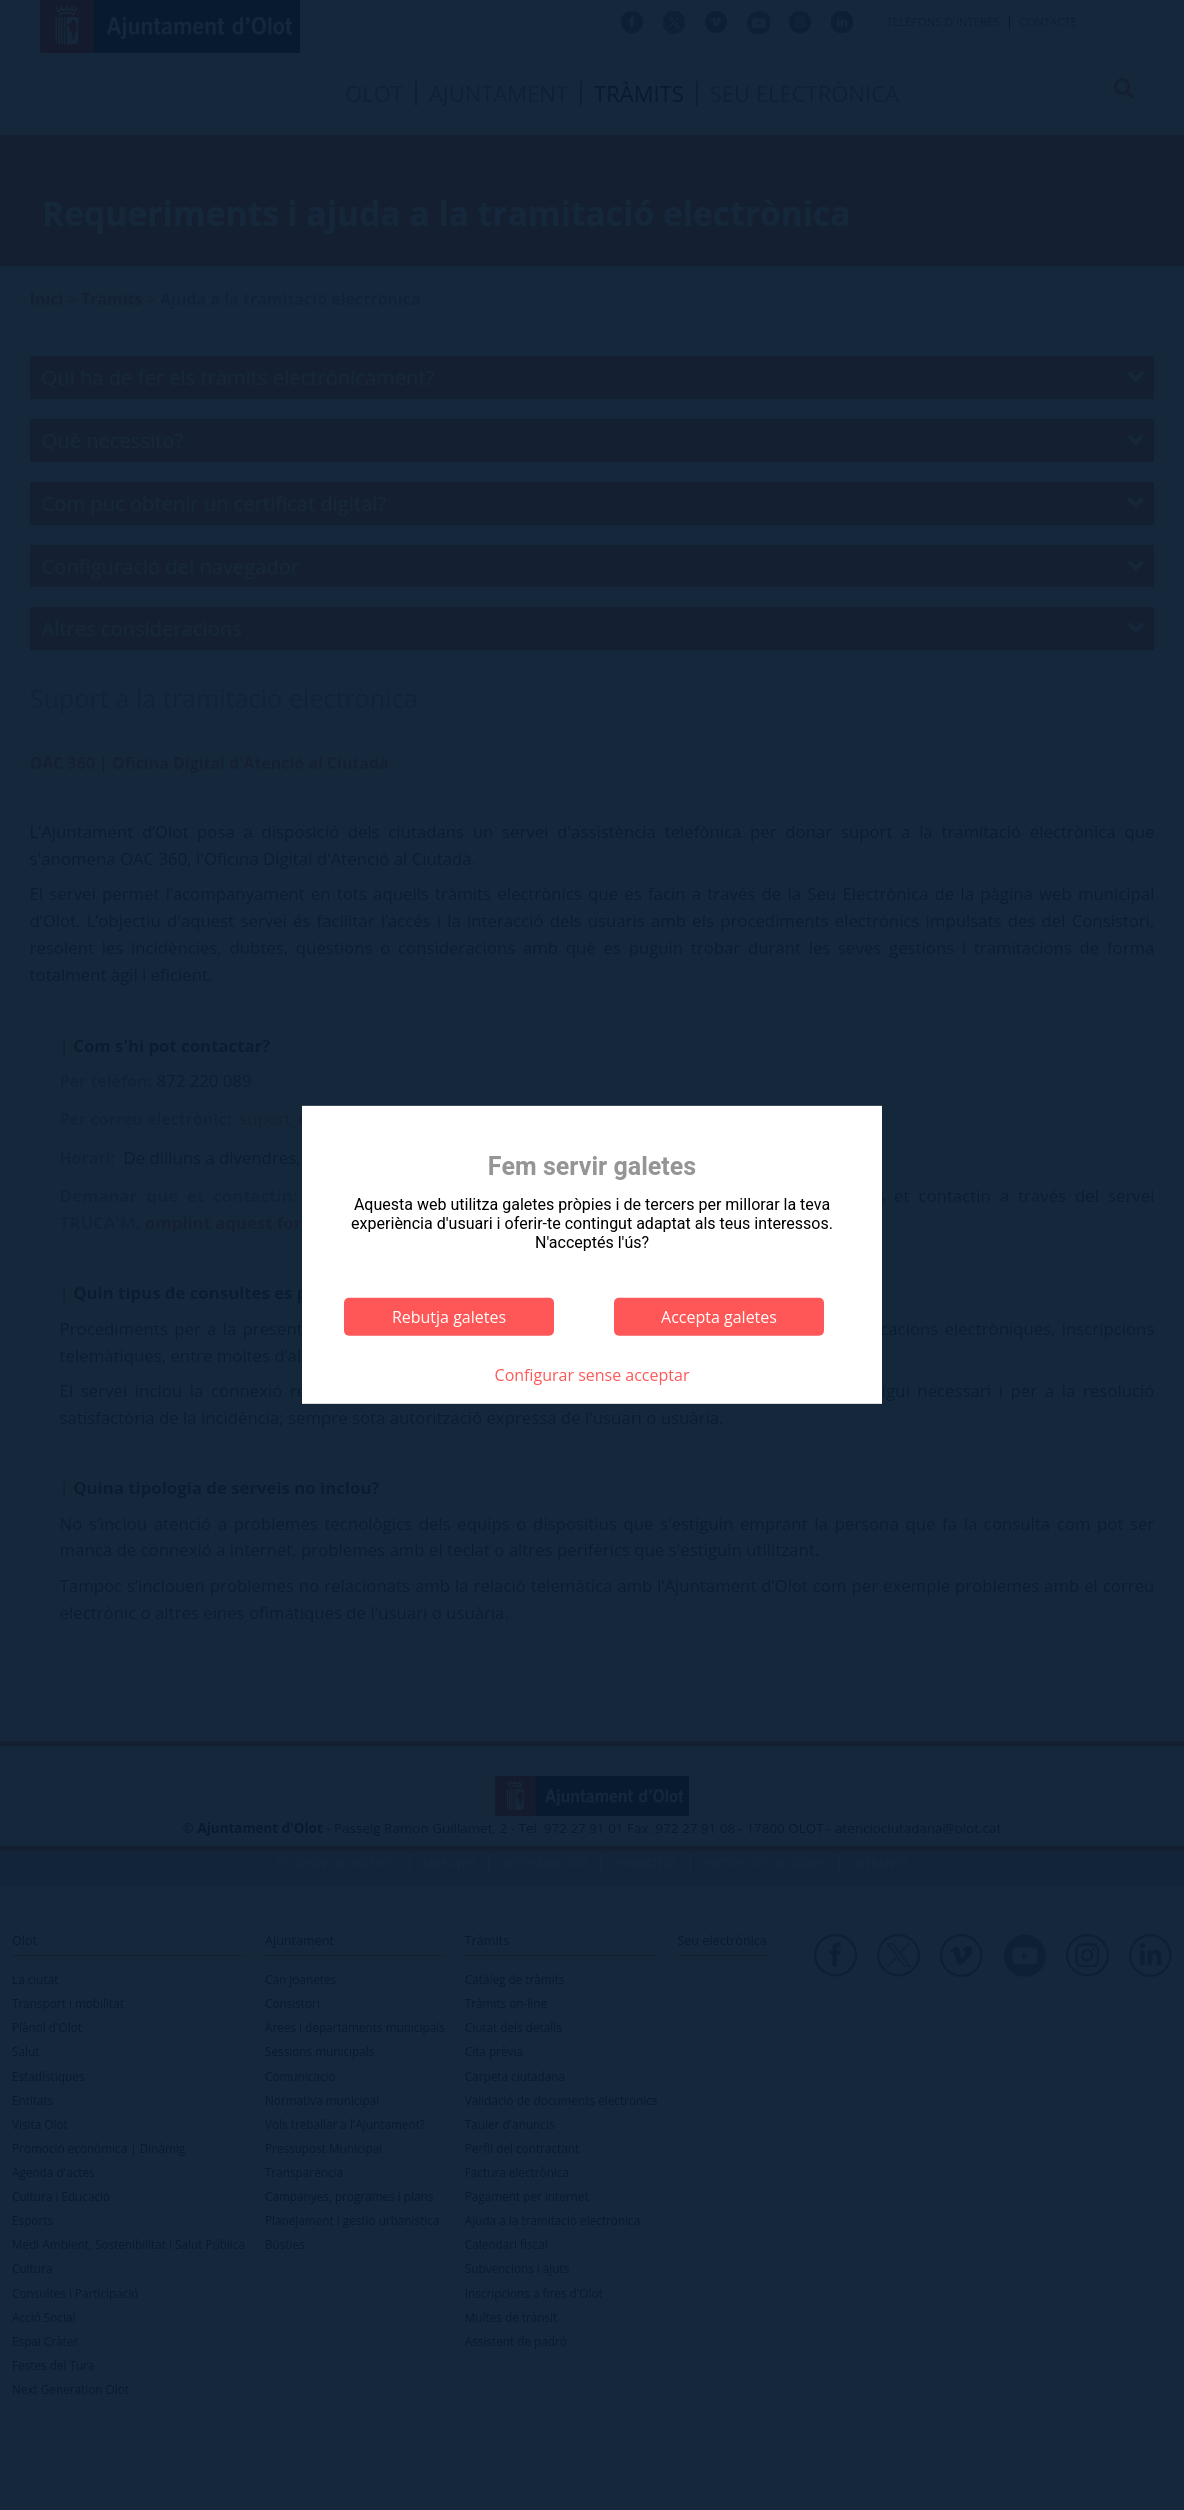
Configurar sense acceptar (592, 1375)
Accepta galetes (719, 1317)
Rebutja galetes (449, 1317)
